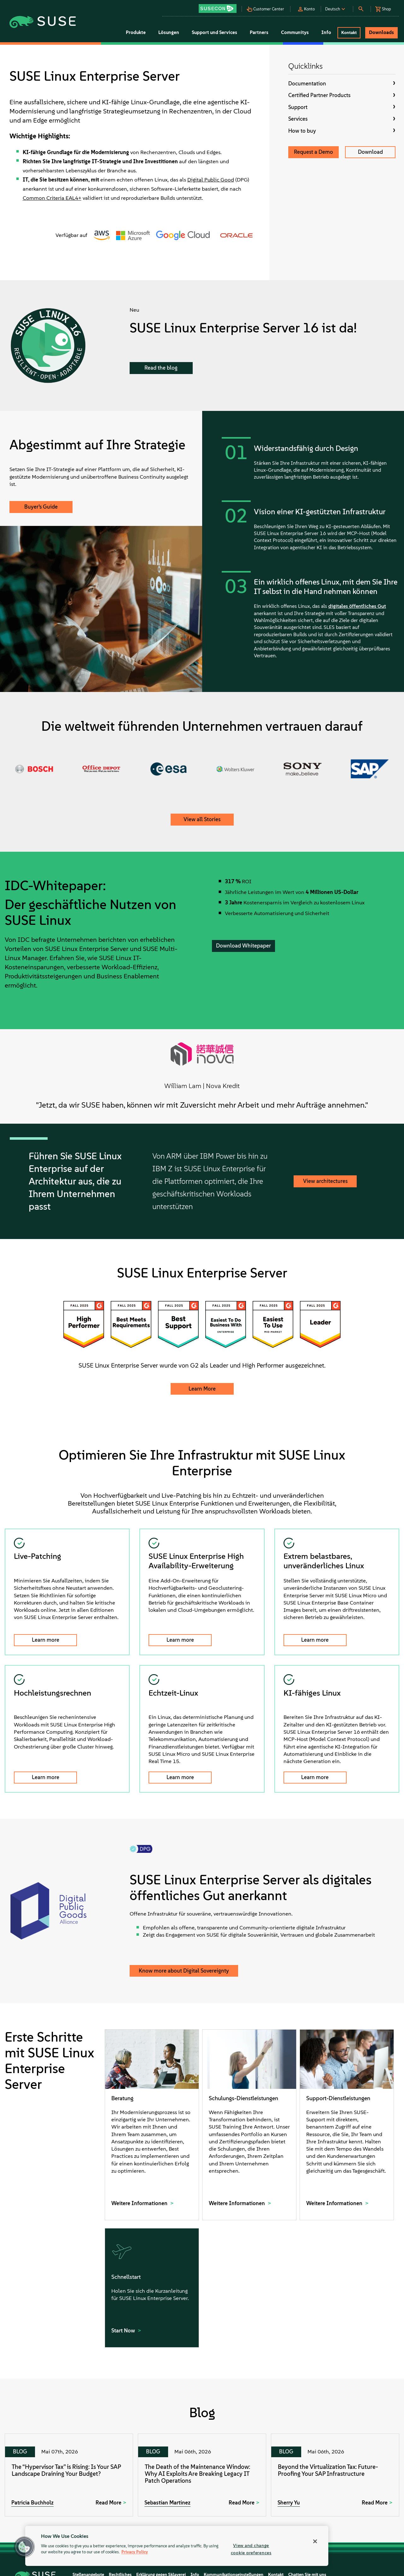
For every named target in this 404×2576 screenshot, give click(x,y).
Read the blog (161, 368)
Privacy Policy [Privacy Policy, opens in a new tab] (134, 2552)
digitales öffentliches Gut (357, 606)
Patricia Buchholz (32, 2502)
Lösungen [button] (168, 32)
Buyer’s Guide (41, 507)
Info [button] (326, 32)
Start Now (123, 2330)
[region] (176, 2546)
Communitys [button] (295, 32)
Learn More (202, 1389)
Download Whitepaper (243, 945)
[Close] (315, 2541)
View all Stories (202, 819)
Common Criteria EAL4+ (52, 198)
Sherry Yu (289, 2502)
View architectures (325, 1181)
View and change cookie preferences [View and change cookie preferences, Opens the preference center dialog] (251, 2549)
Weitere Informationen (140, 2203)
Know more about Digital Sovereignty (184, 1971)
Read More (108, 2502)
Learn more (45, 1640)
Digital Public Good (210, 179)
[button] (219, 6)
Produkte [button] (136, 32)
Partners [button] (259, 32)
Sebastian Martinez (167, 2502)
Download (370, 152)
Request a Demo (313, 152)
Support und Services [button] (214, 32)
